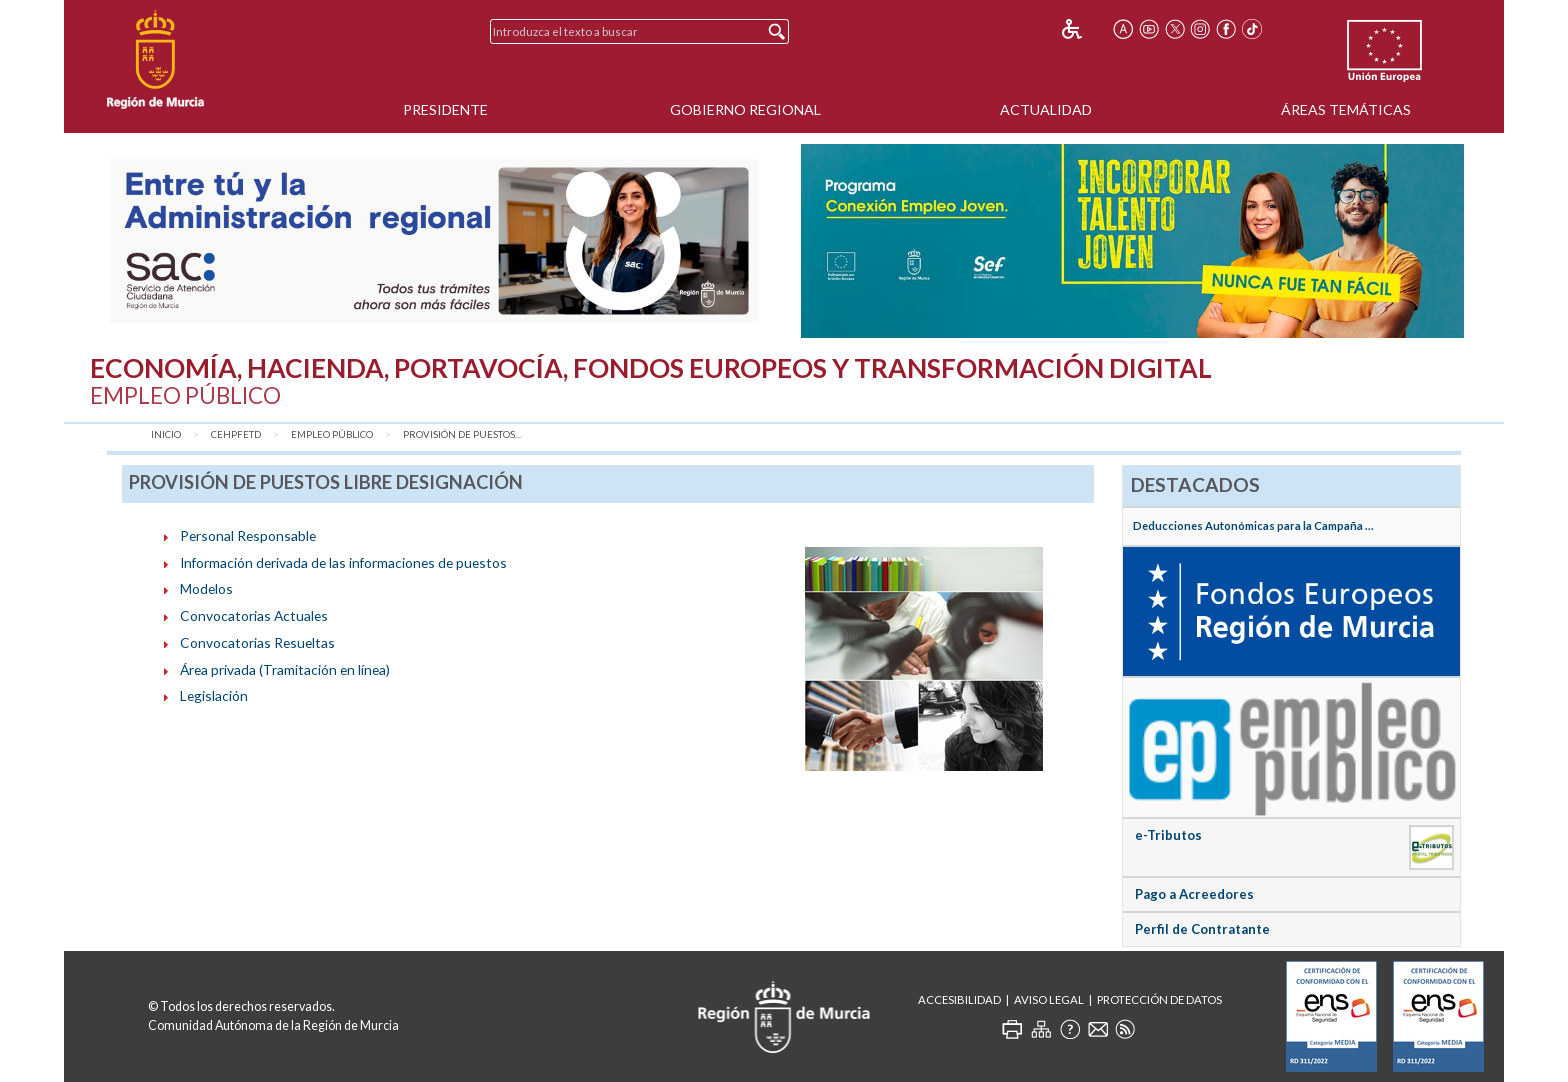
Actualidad (1046, 109)
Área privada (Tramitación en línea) (285, 669)
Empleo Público (332, 434)
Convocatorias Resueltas (257, 642)
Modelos (206, 588)
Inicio (166, 434)
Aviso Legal (1049, 999)
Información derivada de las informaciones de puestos (343, 562)
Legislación (214, 695)
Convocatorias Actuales (254, 615)
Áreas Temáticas (1346, 109)
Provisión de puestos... (462, 434)
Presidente (445, 109)
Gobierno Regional (745, 109)
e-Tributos (1168, 835)
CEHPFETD (236, 434)
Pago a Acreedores (1194, 894)
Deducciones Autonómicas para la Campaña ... (1253, 525)
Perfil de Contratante (1202, 929)
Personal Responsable (248, 535)
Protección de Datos (1159, 999)
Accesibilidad (959, 999)
